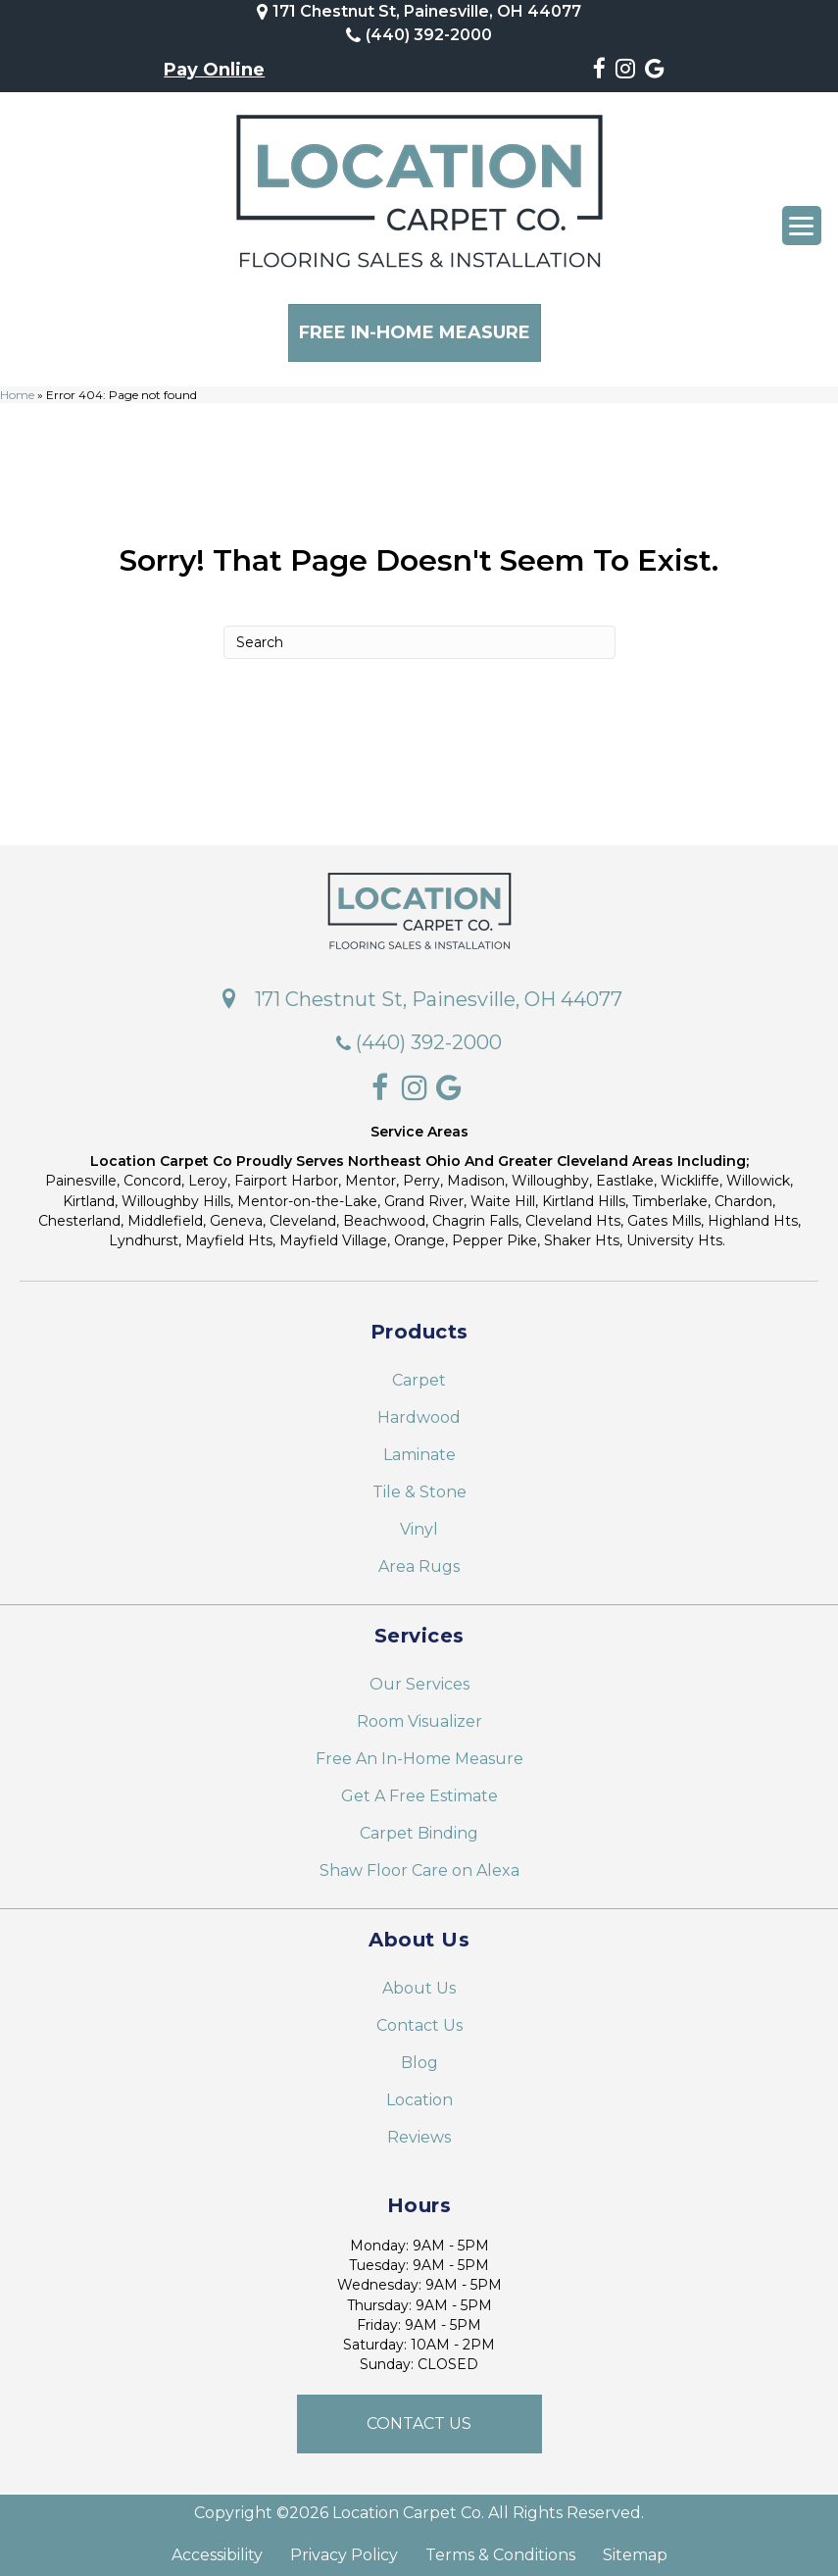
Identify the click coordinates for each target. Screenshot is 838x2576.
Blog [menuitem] (419, 2055)
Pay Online (214, 69)
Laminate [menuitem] (419, 1448)
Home (17, 387)
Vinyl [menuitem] (419, 1522)
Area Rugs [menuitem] (419, 1559)
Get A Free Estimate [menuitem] (419, 1789)
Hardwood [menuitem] (419, 1410)
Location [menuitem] (419, 2093)
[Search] (419, 635)
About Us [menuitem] (419, 1981)
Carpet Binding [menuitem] (419, 1826)
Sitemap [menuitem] (635, 2548)
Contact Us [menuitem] (419, 2018)
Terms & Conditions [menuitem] (500, 2548)
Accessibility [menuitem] (217, 2548)
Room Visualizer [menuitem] (419, 1714)
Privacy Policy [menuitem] (344, 2548)
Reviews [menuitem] (419, 2130)
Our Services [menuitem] (419, 1677)
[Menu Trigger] (801, 225)
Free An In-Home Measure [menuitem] (419, 1752)
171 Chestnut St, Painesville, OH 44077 (426, 11)
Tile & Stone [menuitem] (419, 1485)
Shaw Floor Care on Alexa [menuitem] (419, 1863)
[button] (419, 2417)
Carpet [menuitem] (419, 1373)
